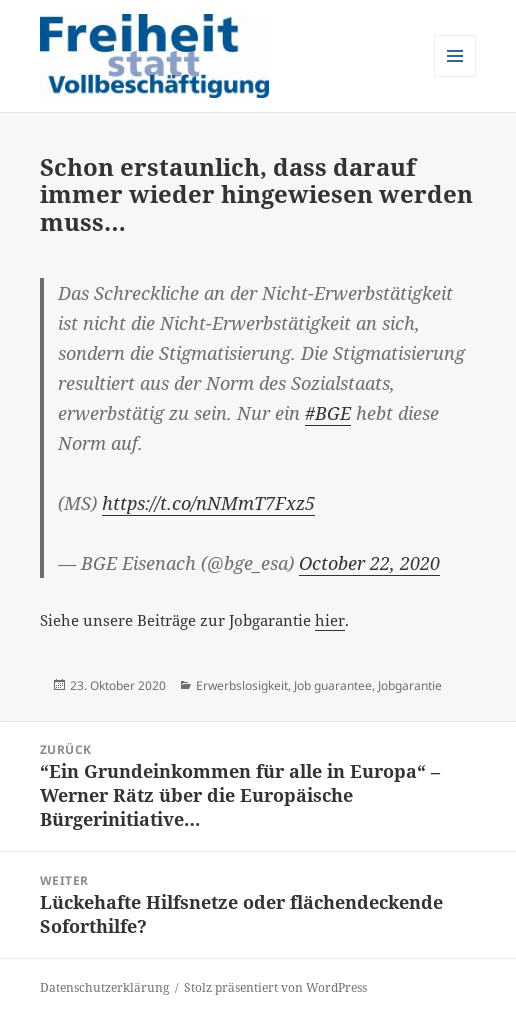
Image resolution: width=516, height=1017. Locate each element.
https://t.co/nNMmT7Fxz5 (208, 503)
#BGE (328, 413)
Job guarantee (333, 685)
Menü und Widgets (455, 76)
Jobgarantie (410, 685)
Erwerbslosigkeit (242, 685)
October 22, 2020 (369, 563)
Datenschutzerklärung (104, 987)
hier (330, 620)
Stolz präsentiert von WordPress (275, 987)
